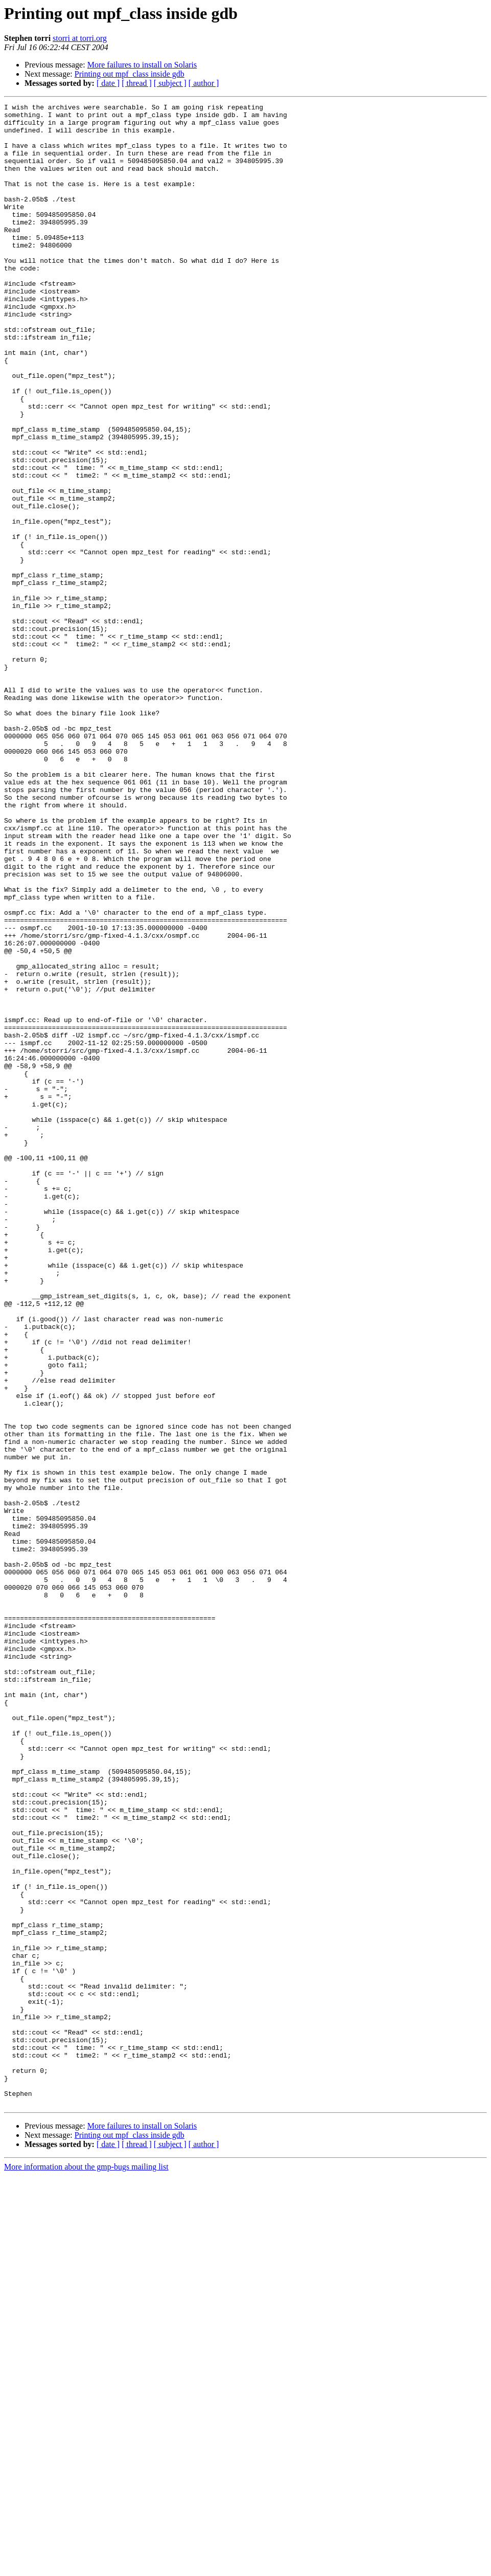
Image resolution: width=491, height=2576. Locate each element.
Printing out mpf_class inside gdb (129, 74)
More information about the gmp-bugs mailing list (86, 2567)
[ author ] (204, 83)
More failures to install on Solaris (142, 64)
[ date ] (108, 83)
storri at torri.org (80, 38)
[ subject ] (170, 83)
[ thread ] (137, 83)
